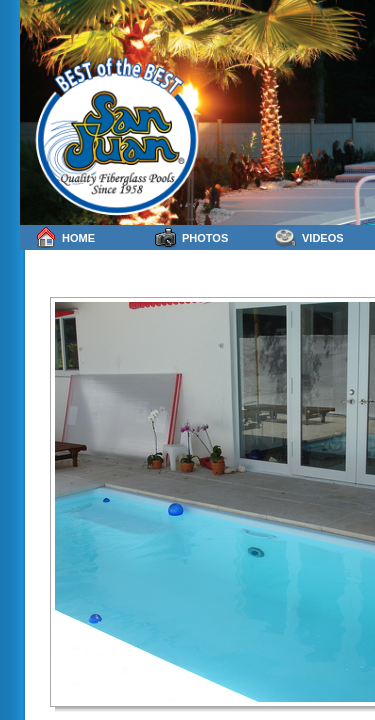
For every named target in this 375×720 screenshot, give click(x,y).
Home (65, 237)
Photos (191, 237)
